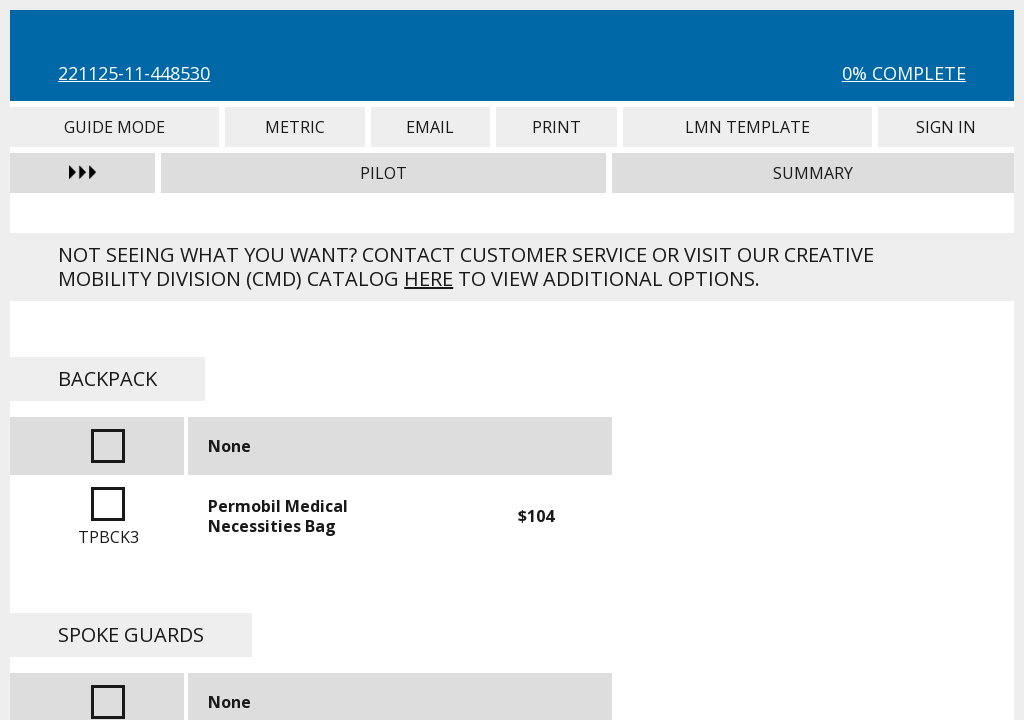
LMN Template (748, 127)
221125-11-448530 (134, 73)
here (428, 278)
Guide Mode (114, 127)
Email (430, 127)
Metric (295, 127)
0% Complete (904, 73)
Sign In (945, 127)
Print (556, 127)
